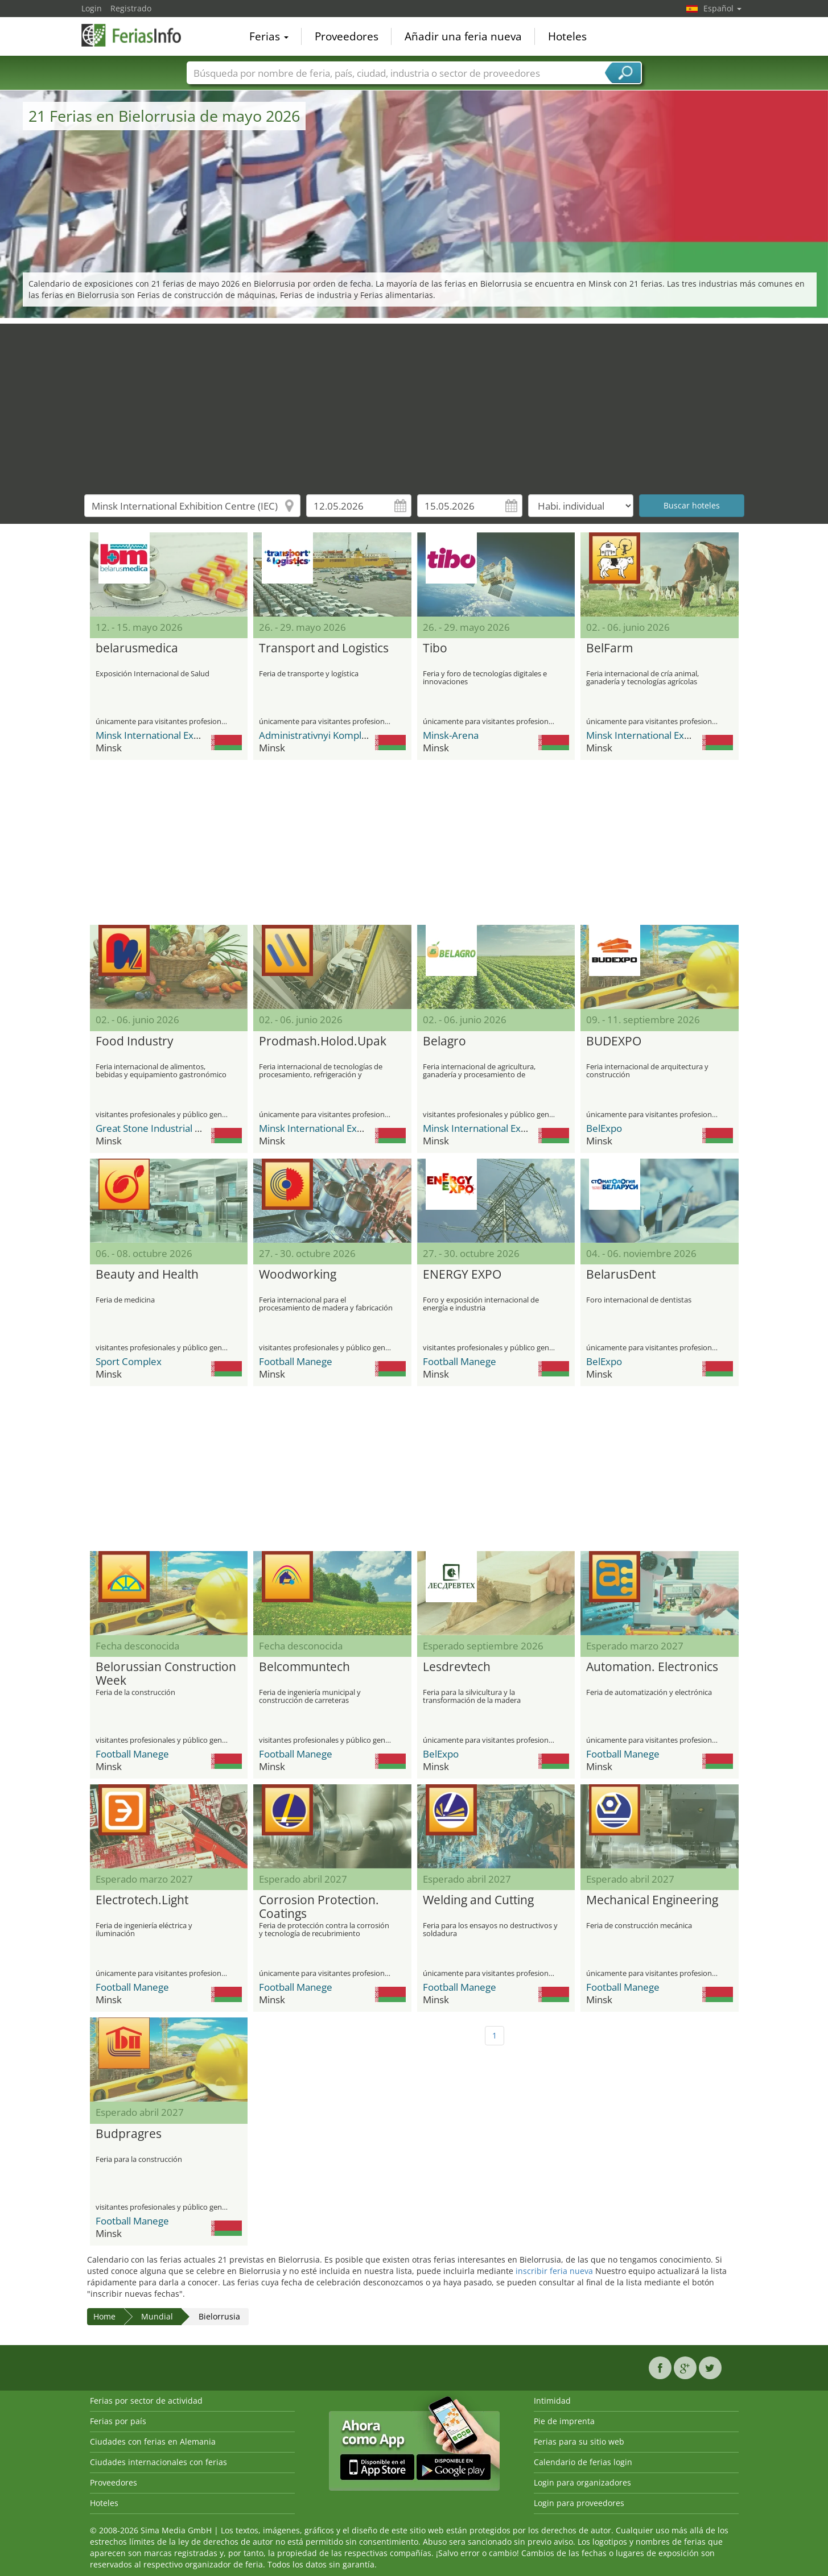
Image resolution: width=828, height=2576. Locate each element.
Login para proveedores (579, 2503)
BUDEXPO (613, 1041)
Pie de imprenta (564, 2421)
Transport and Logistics (324, 648)
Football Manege (295, 1361)
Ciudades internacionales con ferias (158, 2462)
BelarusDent (621, 1274)
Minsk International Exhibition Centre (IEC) (189, 735)
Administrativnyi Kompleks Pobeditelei (344, 735)
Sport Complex (129, 1361)
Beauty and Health (147, 1274)
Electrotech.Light (142, 1900)
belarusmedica (137, 648)
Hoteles (567, 36)
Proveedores (346, 36)
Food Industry (135, 1041)
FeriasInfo (138, 35)
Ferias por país (118, 2421)
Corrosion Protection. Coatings (319, 1907)
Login (91, 8)
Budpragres (129, 2134)
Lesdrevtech (457, 1667)
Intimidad (552, 2400)
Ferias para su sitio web (579, 2441)
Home (104, 2316)
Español (722, 8)
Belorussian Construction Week (166, 1674)
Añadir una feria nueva (463, 36)
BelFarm (609, 648)
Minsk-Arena (451, 735)
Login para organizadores (582, 2482)
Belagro (444, 1041)
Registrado (130, 8)
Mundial (157, 2316)
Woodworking (297, 1274)
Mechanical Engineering (652, 1900)
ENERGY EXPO (462, 1274)
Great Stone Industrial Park (155, 1128)
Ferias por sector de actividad (146, 2400)
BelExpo (604, 1128)
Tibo (435, 648)
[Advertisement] (414, 403)
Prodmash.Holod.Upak (322, 1041)
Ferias (269, 36)
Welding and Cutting (478, 1900)
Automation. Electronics (652, 1667)
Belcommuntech (304, 1667)
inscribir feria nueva (554, 2270)
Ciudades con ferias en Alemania (153, 2441)
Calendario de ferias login (583, 2462)
